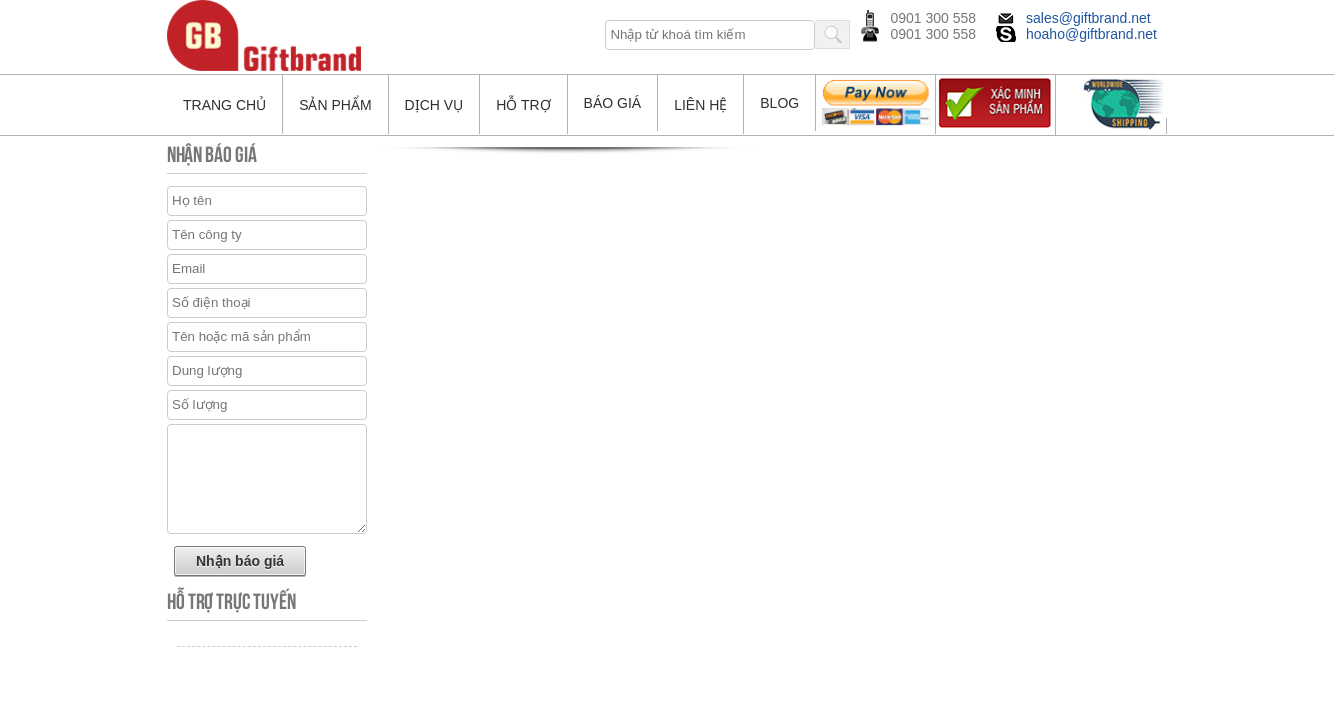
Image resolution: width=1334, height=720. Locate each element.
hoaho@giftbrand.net (1091, 34)
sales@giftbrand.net (1088, 18)
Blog (779, 103)
